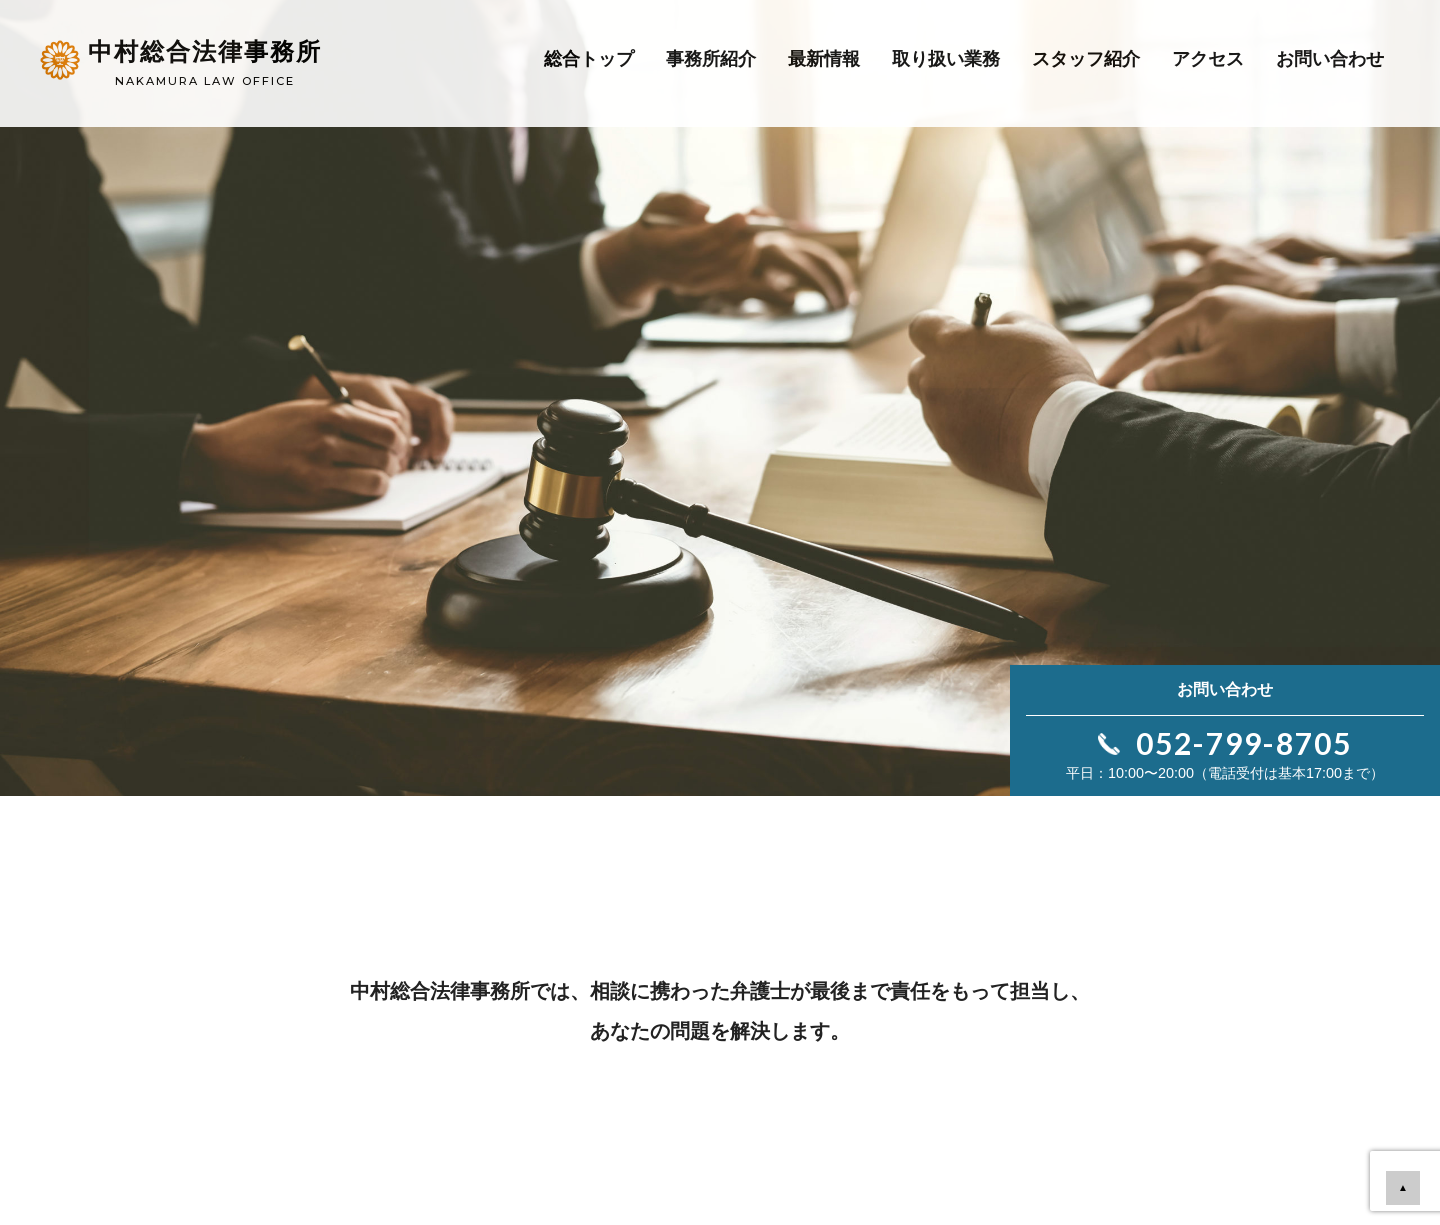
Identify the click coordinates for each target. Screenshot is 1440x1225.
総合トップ (589, 59)
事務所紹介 (711, 59)
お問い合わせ (1330, 59)
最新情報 (824, 59)
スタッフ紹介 (1086, 59)
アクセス (1208, 59)
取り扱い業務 (946, 59)
